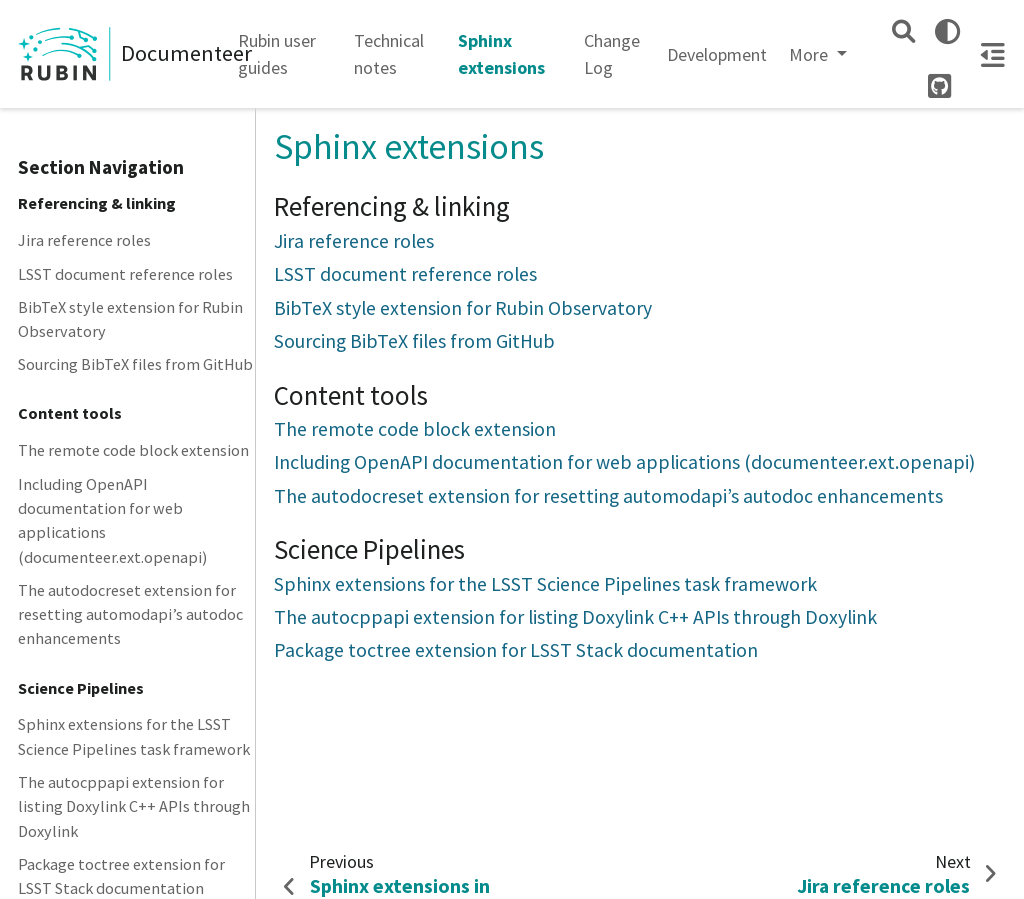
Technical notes (389, 54)
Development (717, 54)
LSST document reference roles (125, 274)
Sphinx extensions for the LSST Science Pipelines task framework (134, 736)
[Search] (903, 31)
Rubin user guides (277, 54)
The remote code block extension (133, 450)
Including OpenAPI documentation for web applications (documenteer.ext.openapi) (112, 520)
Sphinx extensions (501, 54)
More (810, 54)
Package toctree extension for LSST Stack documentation (516, 650)
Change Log (612, 54)
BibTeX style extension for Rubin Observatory (130, 319)
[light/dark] (947, 31)
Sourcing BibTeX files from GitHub (135, 364)
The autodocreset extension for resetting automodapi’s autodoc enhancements (130, 614)
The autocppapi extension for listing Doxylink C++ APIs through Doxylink (134, 806)
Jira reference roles (84, 240)
